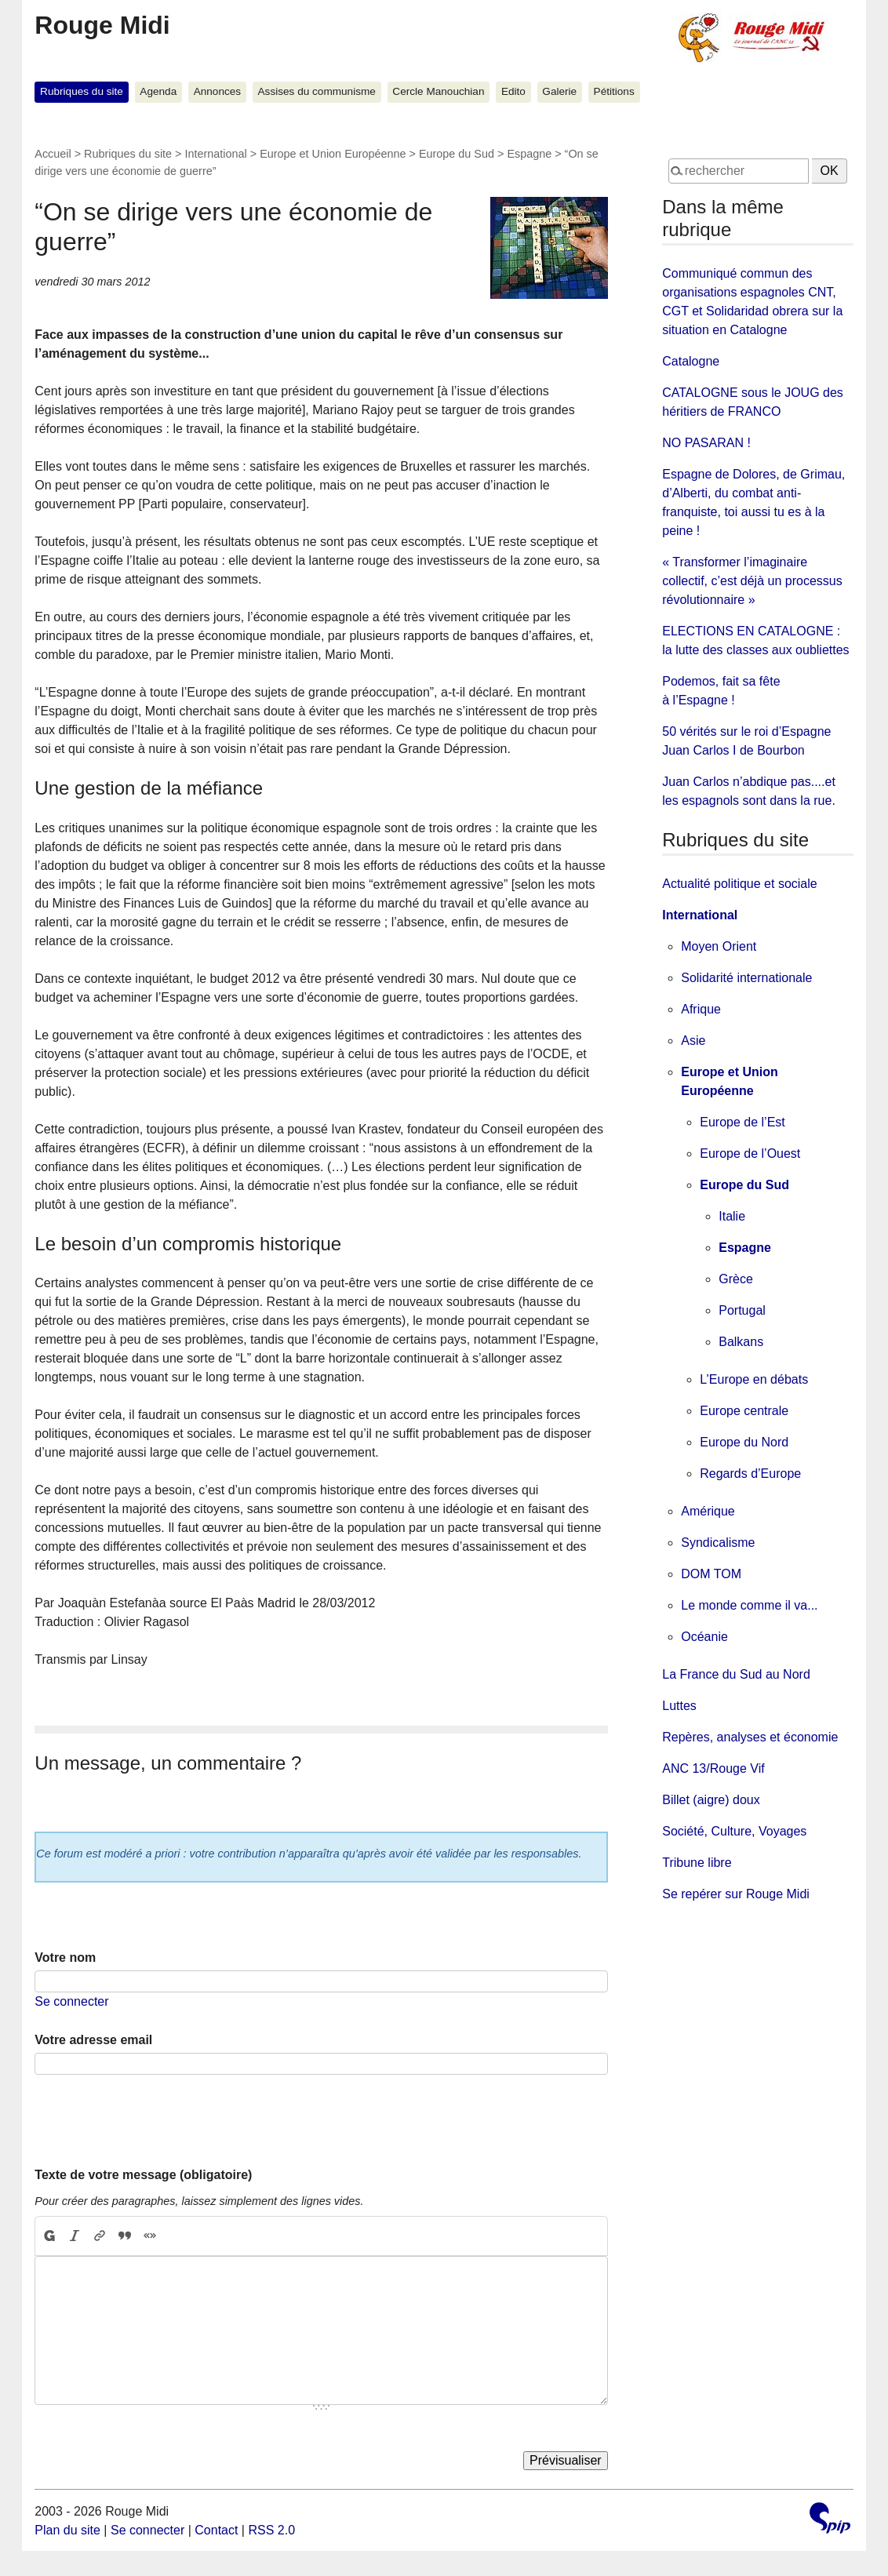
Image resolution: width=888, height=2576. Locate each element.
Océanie (704, 1636)
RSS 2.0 (271, 2530)
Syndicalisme (718, 1542)
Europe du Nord (744, 1442)
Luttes (679, 1705)
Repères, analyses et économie (750, 1737)
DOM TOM (711, 1574)
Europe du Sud (456, 153)
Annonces (217, 91)
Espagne (529, 153)
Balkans (741, 1341)
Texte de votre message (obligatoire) (143, 2174)
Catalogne (690, 361)
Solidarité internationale (746, 977)
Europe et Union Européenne (333, 153)
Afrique (701, 1009)
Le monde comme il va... (749, 1605)
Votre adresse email (93, 2040)
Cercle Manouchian (438, 91)
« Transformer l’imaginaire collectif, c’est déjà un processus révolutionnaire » (752, 580)
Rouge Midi (102, 25)
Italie (732, 1216)
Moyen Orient (718, 946)
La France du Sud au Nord (736, 1674)
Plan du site (67, 2530)
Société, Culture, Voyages (734, 1831)
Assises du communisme (317, 91)
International (216, 153)
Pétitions (614, 91)
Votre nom (65, 1957)
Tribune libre (696, 1862)
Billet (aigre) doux (711, 1799)
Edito (513, 91)
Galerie (559, 91)
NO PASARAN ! (706, 442)
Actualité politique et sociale (739, 883)
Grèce (736, 1279)
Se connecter (71, 2001)
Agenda (158, 91)
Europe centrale (744, 1410)
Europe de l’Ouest (750, 1153)
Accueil (53, 153)
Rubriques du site (81, 91)
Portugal (742, 1310)
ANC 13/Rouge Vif (713, 1768)
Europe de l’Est (742, 1122)
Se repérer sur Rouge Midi (736, 1894)
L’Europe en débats (754, 1379)
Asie (693, 1040)
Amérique (707, 1511)
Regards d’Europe (750, 1473)
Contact (216, 2530)
